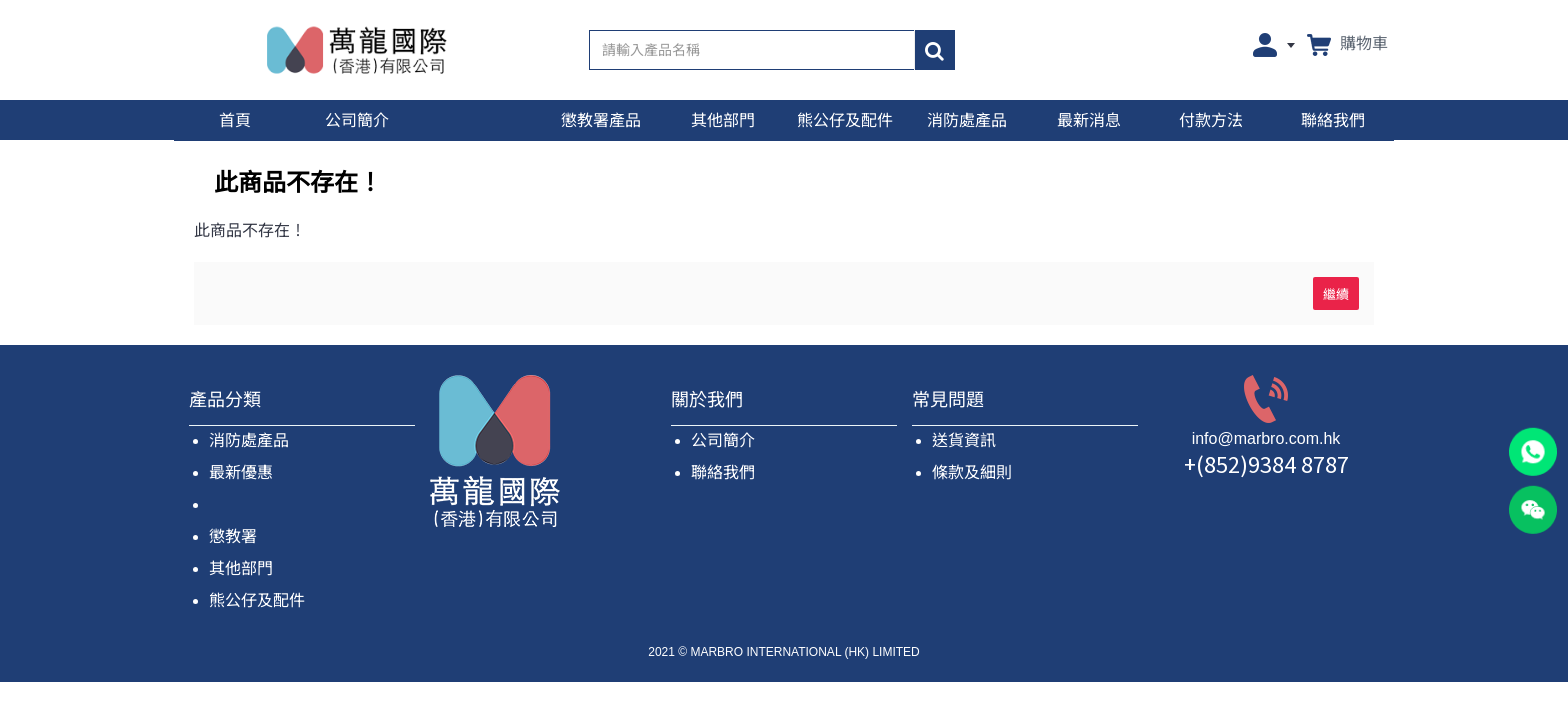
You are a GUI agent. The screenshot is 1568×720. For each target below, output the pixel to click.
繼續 (1336, 293)
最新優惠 (241, 472)
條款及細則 (972, 472)
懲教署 (233, 536)
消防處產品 (249, 440)
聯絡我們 (723, 472)
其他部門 (241, 568)
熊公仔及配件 (257, 600)
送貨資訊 (964, 440)
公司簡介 (723, 440)
